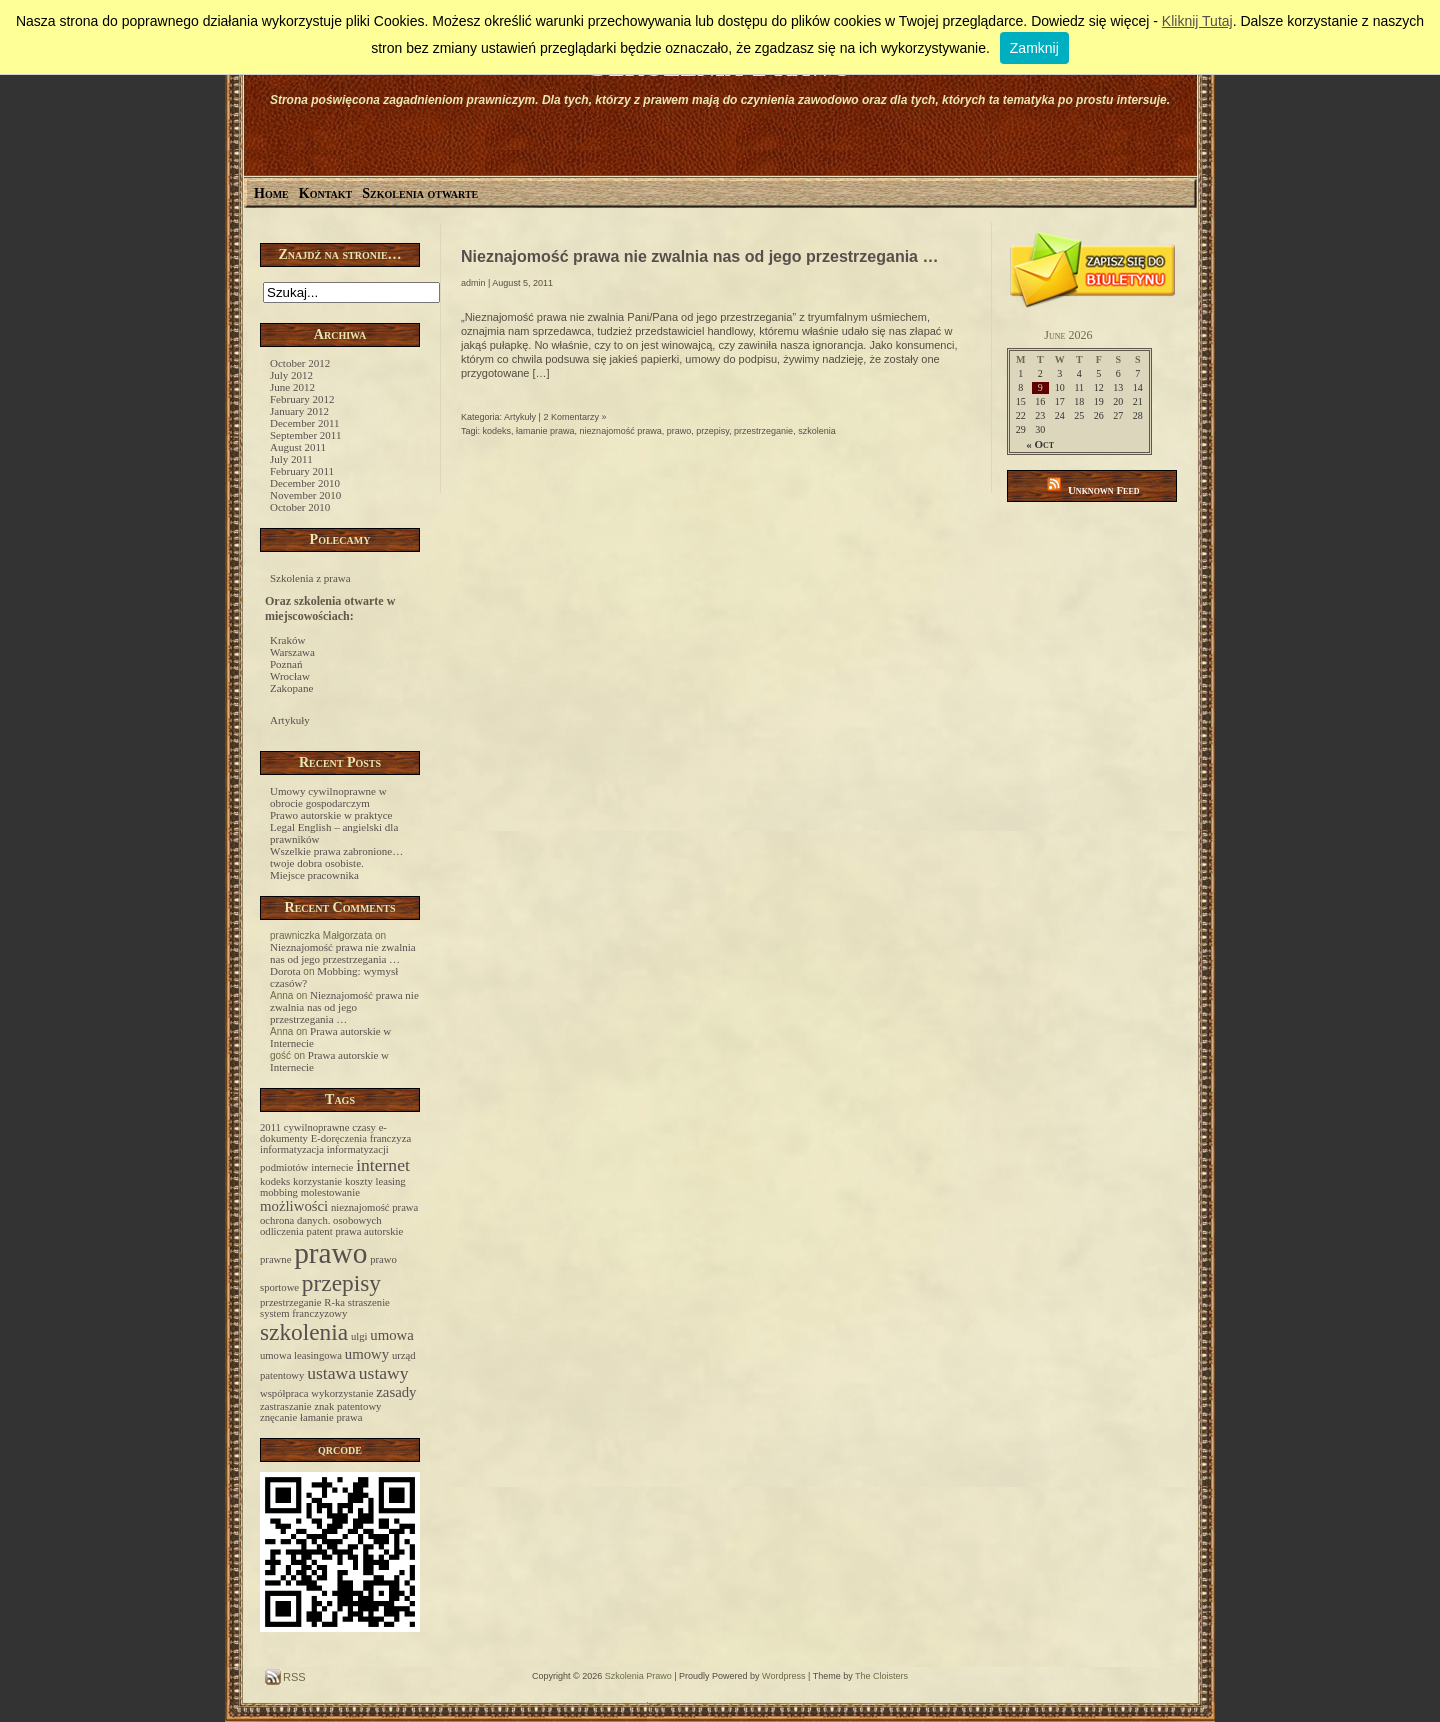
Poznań (286, 664)
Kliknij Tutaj (1197, 21)
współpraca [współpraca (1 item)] (284, 1393)
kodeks (497, 431)
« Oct (1040, 444)
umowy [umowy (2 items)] (367, 1354)
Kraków (287, 640)
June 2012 (292, 387)
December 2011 (305, 423)
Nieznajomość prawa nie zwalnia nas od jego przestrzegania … (343, 953)
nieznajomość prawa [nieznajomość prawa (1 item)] (374, 1207)
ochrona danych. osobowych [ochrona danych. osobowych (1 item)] (321, 1220)
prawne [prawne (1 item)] (275, 1259)
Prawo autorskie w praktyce (331, 815)
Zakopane (291, 688)
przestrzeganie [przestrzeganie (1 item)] (291, 1302)
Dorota (285, 971)
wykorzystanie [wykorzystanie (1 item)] (342, 1393)
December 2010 (305, 483)
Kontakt (326, 193)
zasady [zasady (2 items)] (396, 1392)
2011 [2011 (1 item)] (270, 1127)
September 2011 (305, 435)
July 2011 (291, 459)
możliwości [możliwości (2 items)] (294, 1206)
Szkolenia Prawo (638, 1676)
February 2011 (302, 471)
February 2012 (302, 399)
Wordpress (783, 1676)
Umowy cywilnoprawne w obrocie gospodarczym (328, 797)
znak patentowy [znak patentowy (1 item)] (347, 1406)
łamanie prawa (545, 431)
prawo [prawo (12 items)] (330, 1253)
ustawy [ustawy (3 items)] (384, 1373)
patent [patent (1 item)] (320, 1231)
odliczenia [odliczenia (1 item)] (282, 1231)
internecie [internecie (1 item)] (332, 1167)
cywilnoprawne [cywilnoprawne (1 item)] (317, 1127)
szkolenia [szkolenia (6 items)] (304, 1332)
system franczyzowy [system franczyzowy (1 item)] (303, 1313)
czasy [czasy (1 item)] (364, 1127)
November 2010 (305, 495)
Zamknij (1034, 48)
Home (271, 193)
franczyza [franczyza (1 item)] (390, 1138)
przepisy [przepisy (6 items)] (341, 1283)
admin (473, 283)
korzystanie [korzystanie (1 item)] (317, 1181)
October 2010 (300, 507)
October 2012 (300, 363)
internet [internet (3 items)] (383, 1165)
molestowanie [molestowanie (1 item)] (330, 1192)
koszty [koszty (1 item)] (359, 1181)
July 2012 (291, 375)
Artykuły (290, 720)
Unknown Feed (1104, 490)
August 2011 (298, 447)
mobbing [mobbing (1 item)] (279, 1192)
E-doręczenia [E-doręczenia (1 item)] (339, 1138)
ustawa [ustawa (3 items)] (331, 1373)
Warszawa (292, 652)
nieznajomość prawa (621, 431)
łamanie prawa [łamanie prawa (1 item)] (331, 1417)
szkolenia (817, 431)
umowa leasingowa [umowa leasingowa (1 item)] (301, 1355)
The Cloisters (881, 1676)
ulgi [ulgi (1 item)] (359, 1336)
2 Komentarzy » (574, 417)
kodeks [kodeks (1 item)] (275, 1181)
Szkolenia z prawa (310, 578)
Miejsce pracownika (314, 875)
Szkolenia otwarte (420, 193)
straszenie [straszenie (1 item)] (369, 1302)
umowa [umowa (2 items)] (392, 1335)
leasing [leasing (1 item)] (391, 1181)
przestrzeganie (763, 431)
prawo (679, 431)
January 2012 (299, 411)
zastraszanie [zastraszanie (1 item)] (285, 1406)
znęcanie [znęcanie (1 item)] (278, 1417)
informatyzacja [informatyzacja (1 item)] (292, 1149)
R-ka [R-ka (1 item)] (334, 1302)
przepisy (712, 431)
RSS (293, 1677)
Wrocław (290, 676)
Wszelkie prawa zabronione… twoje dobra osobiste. (336, 857)
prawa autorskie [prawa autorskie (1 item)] (369, 1231)
